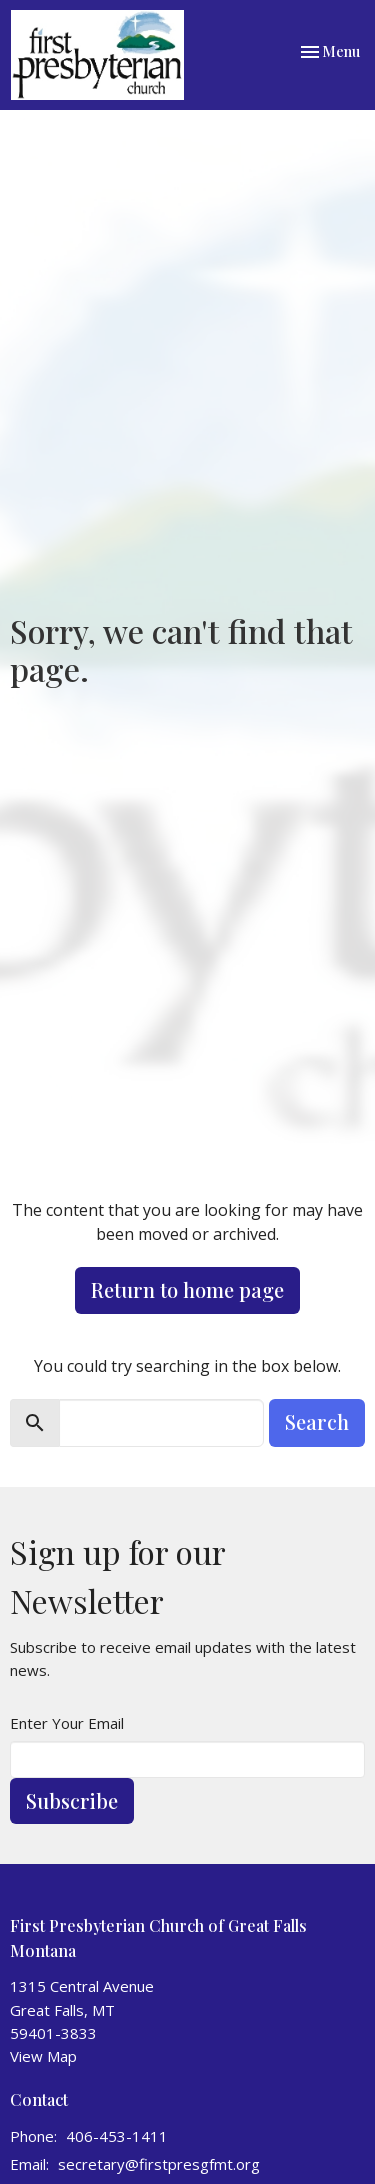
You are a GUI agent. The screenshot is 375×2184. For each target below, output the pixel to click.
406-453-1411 (117, 2136)
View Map (43, 2056)
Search (317, 1421)
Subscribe (72, 1800)
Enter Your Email (67, 1723)
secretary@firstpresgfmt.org (159, 2164)
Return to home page (187, 1289)
